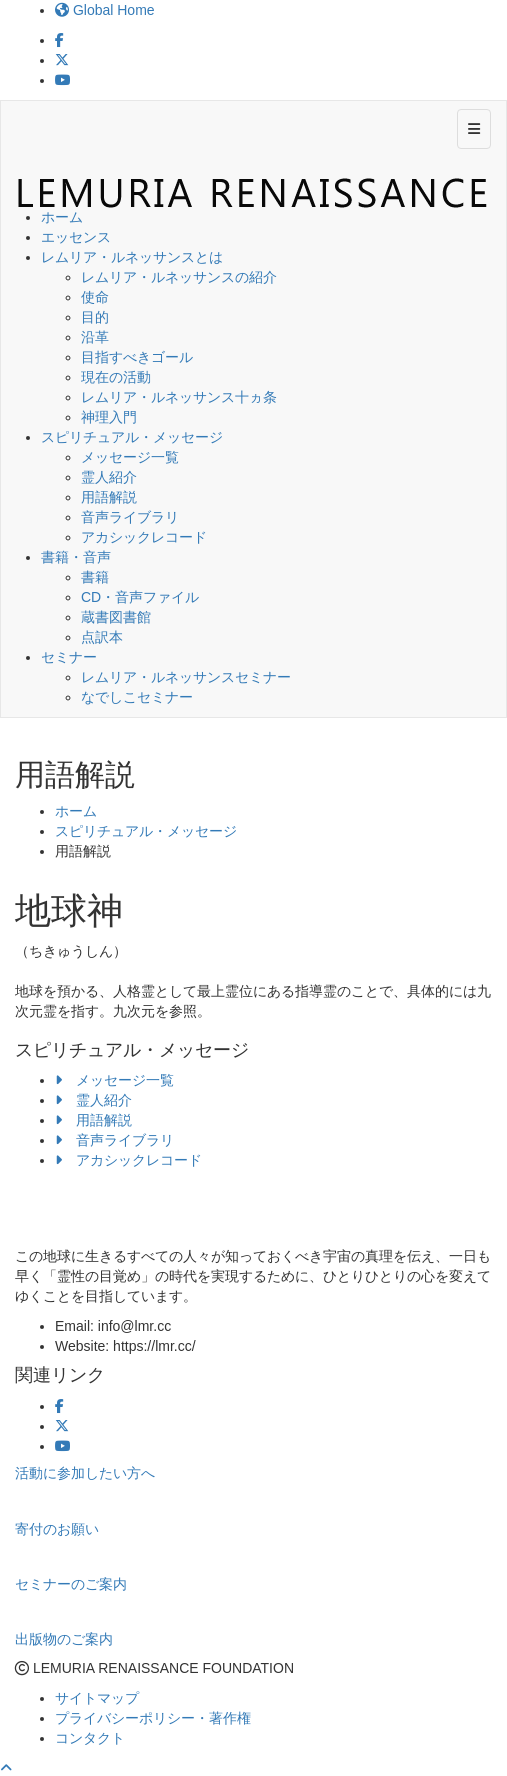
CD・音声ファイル (140, 597)
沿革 (95, 337)
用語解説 (109, 497)
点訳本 (102, 637)
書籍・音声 (76, 557)
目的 (95, 317)
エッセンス (76, 237)
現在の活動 (116, 377)
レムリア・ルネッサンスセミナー (186, 677)
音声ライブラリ (130, 517)
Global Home (105, 10)
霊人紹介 (109, 477)
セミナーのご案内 (71, 1584)
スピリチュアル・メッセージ (132, 437)
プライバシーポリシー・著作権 (153, 1718)
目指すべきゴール (137, 357)
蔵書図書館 (116, 617)
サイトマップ (97, 1698)
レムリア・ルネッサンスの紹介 (179, 277)
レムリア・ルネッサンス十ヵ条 (179, 397)
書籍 (95, 577)
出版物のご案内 (64, 1639)
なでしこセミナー (137, 697)
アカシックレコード (144, 537)
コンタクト (90, 1738)
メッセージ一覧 (130, 457)
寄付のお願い (57, 1529)
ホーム (62, 217)
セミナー (69, 657)
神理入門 (109, 417)
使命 (95, 297)
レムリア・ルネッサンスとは (132, 257)
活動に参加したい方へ (85, 1473)
